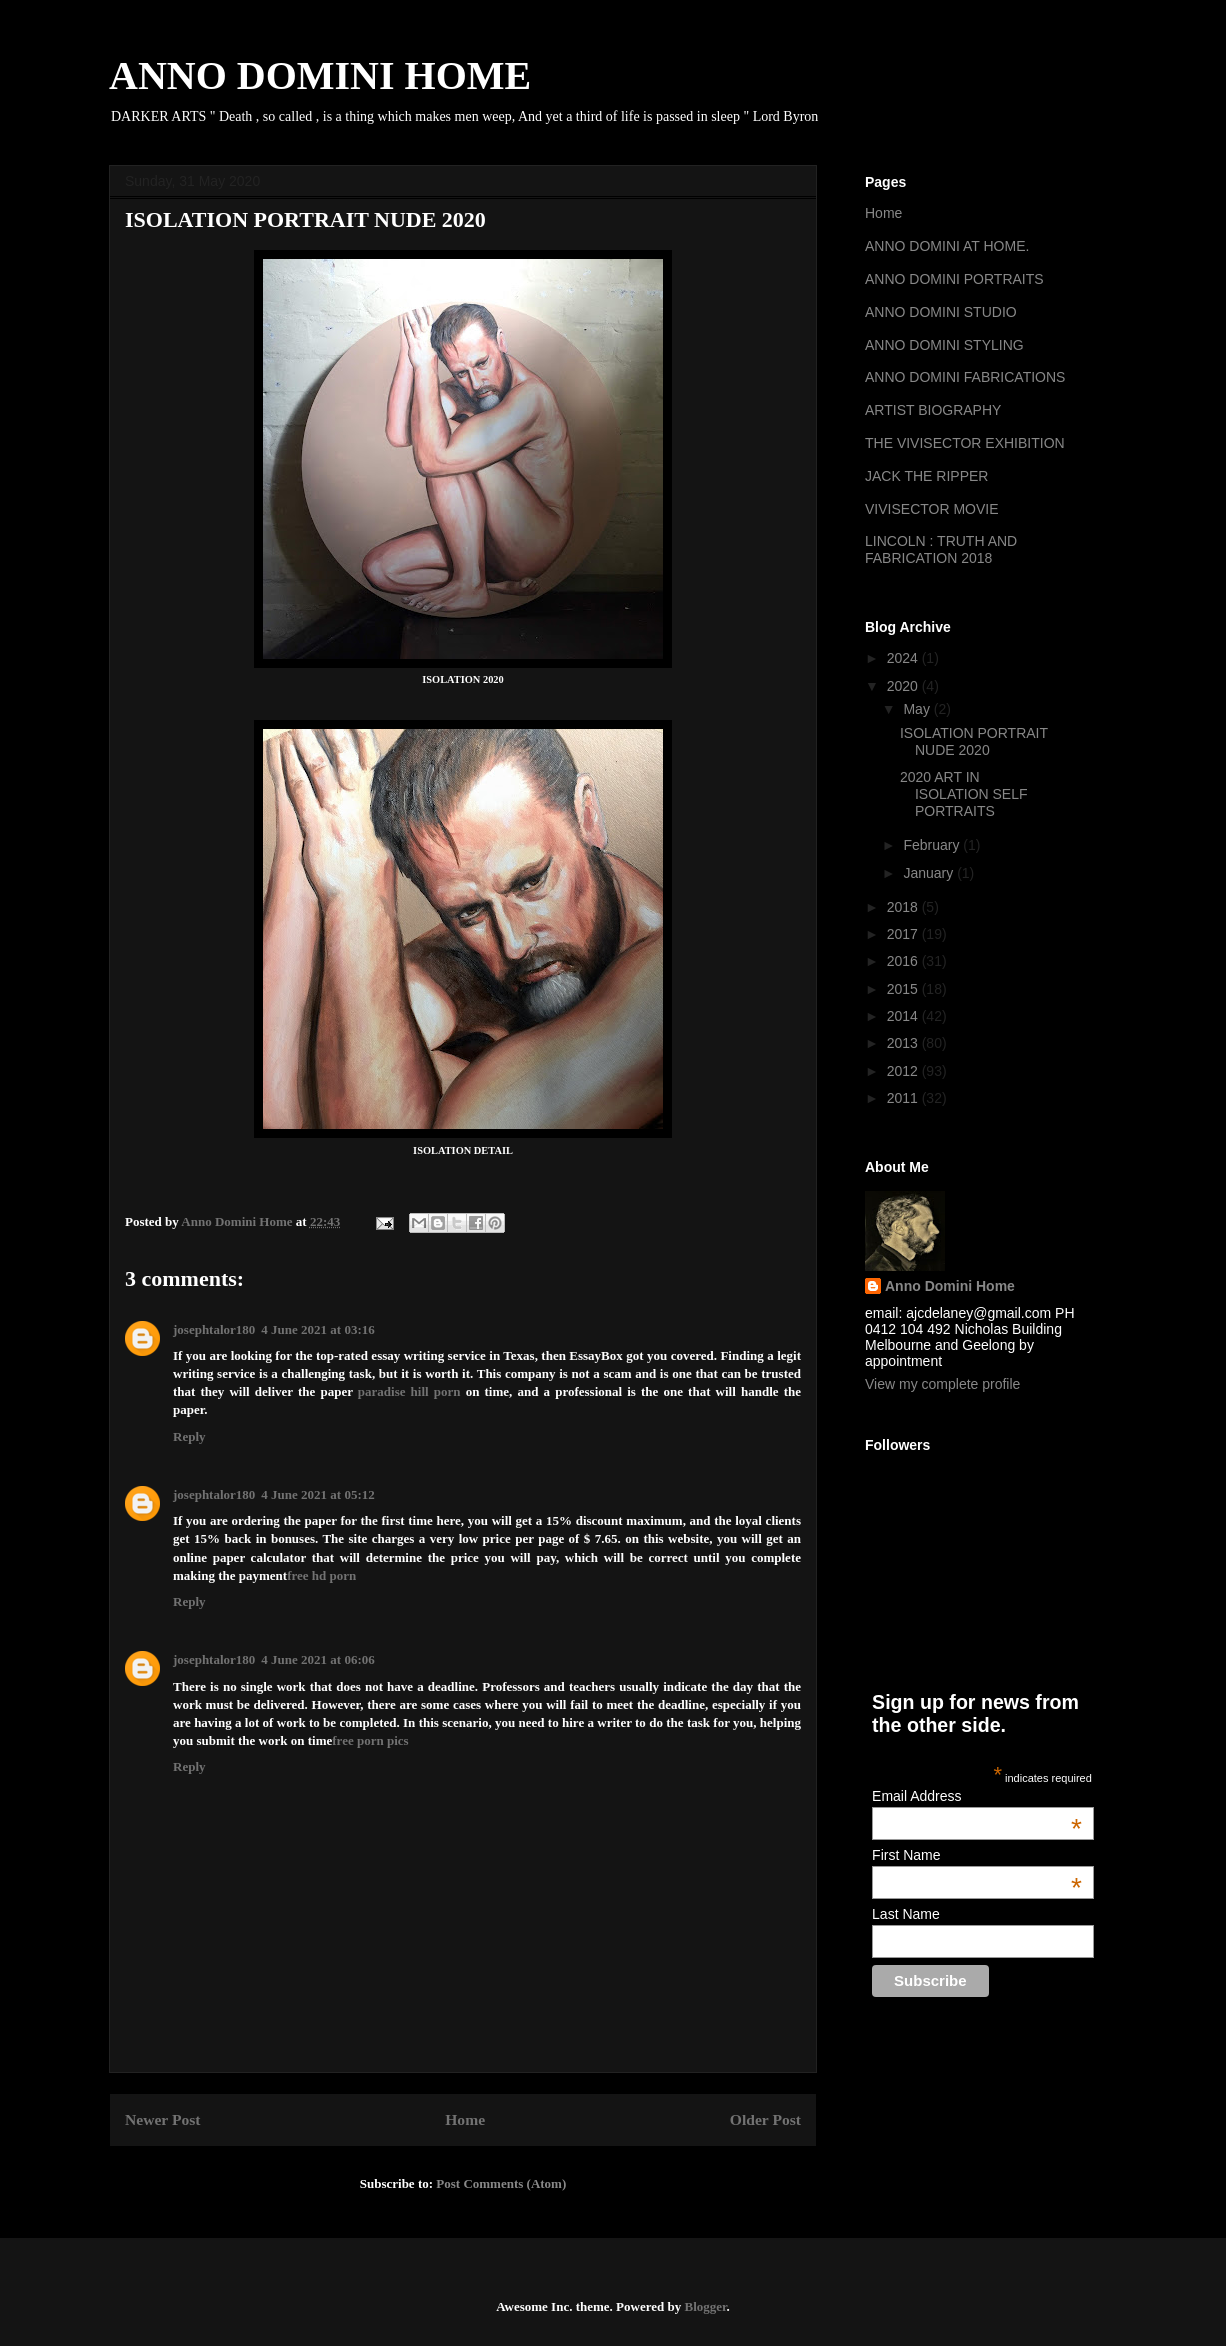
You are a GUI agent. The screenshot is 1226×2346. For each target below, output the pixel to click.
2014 (904, 1016)
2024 (904, 658)
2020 (904, 686)
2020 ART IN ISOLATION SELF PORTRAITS (964, 794)
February (933, 845)
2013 (904, 1043)
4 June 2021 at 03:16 (317, 1329)
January (930, 873)
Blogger (705, 2306)
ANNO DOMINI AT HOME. (947, 246)
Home (465, 2119)
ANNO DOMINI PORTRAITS (954, 279)
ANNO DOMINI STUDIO (941, 312)
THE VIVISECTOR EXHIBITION (965, 443)
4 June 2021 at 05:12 (317, 1494)
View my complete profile (942, 1384)
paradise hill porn (409, 1391)
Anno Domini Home (950, 1286)
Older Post (765, 2119)
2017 (904, 934)
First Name (977, 1855)
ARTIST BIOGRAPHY (933, 410)
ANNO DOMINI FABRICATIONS (965, 377)
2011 (904, 1098)
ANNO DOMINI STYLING (944, 345)
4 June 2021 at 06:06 (317, 1659)
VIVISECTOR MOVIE (932, 509)
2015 (904, 989)
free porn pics (370, 1740)
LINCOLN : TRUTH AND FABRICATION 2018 (941, 549)
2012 (904, 1071)
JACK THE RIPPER (926, 476)
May (918, 709)
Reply (189, 1436)
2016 (904, 961)
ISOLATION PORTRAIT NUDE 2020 (974, 741)
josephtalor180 (214, 1329)
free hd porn (321, 1575)
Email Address (977, 1796)
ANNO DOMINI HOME (320, 75)
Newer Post (163, 2119)
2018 (904, 907)
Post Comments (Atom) (501, 2183)
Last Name (906, 1914)
